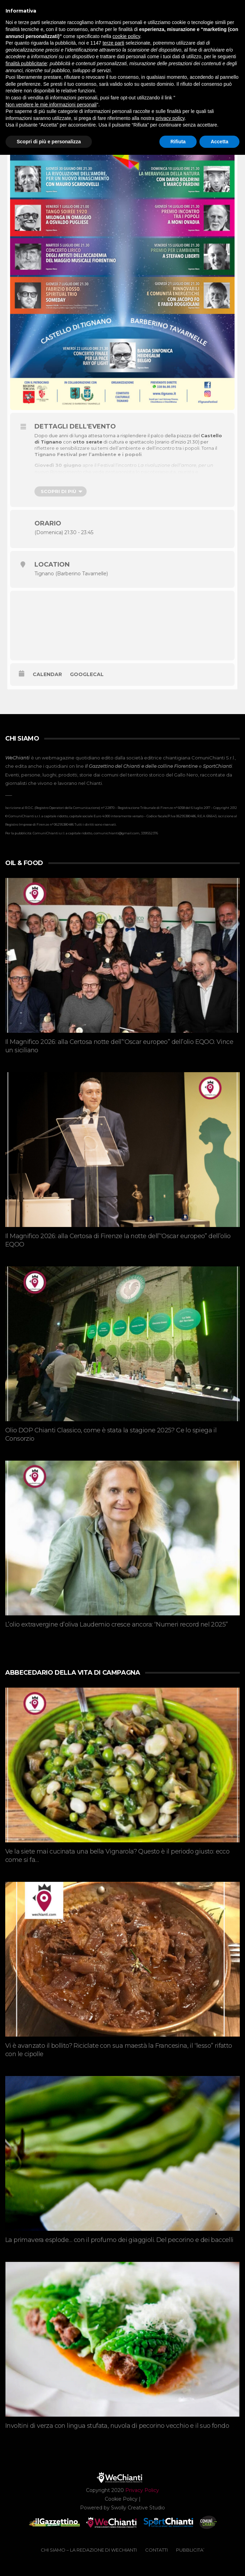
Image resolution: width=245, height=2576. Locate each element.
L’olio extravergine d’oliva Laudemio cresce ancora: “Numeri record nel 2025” (116, 1624)
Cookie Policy (121, 2499)
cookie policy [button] (126, 36)
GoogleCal (87, 674)
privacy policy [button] (170, 118)
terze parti (113, 43)
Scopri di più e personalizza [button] (49, 141)
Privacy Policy (142, 2490)
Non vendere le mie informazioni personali (51, 104)
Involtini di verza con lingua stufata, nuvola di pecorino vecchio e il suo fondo (117, 2426)
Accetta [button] (219, 141)
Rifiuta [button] (178, 141)
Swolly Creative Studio (138, 2508)
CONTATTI (156, 2550)
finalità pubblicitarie (26, 63)
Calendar (47, 674)
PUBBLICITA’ (190, 2550)
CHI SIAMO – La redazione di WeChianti (89, 2550)
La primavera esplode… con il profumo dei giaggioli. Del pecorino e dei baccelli (119, 2240)
